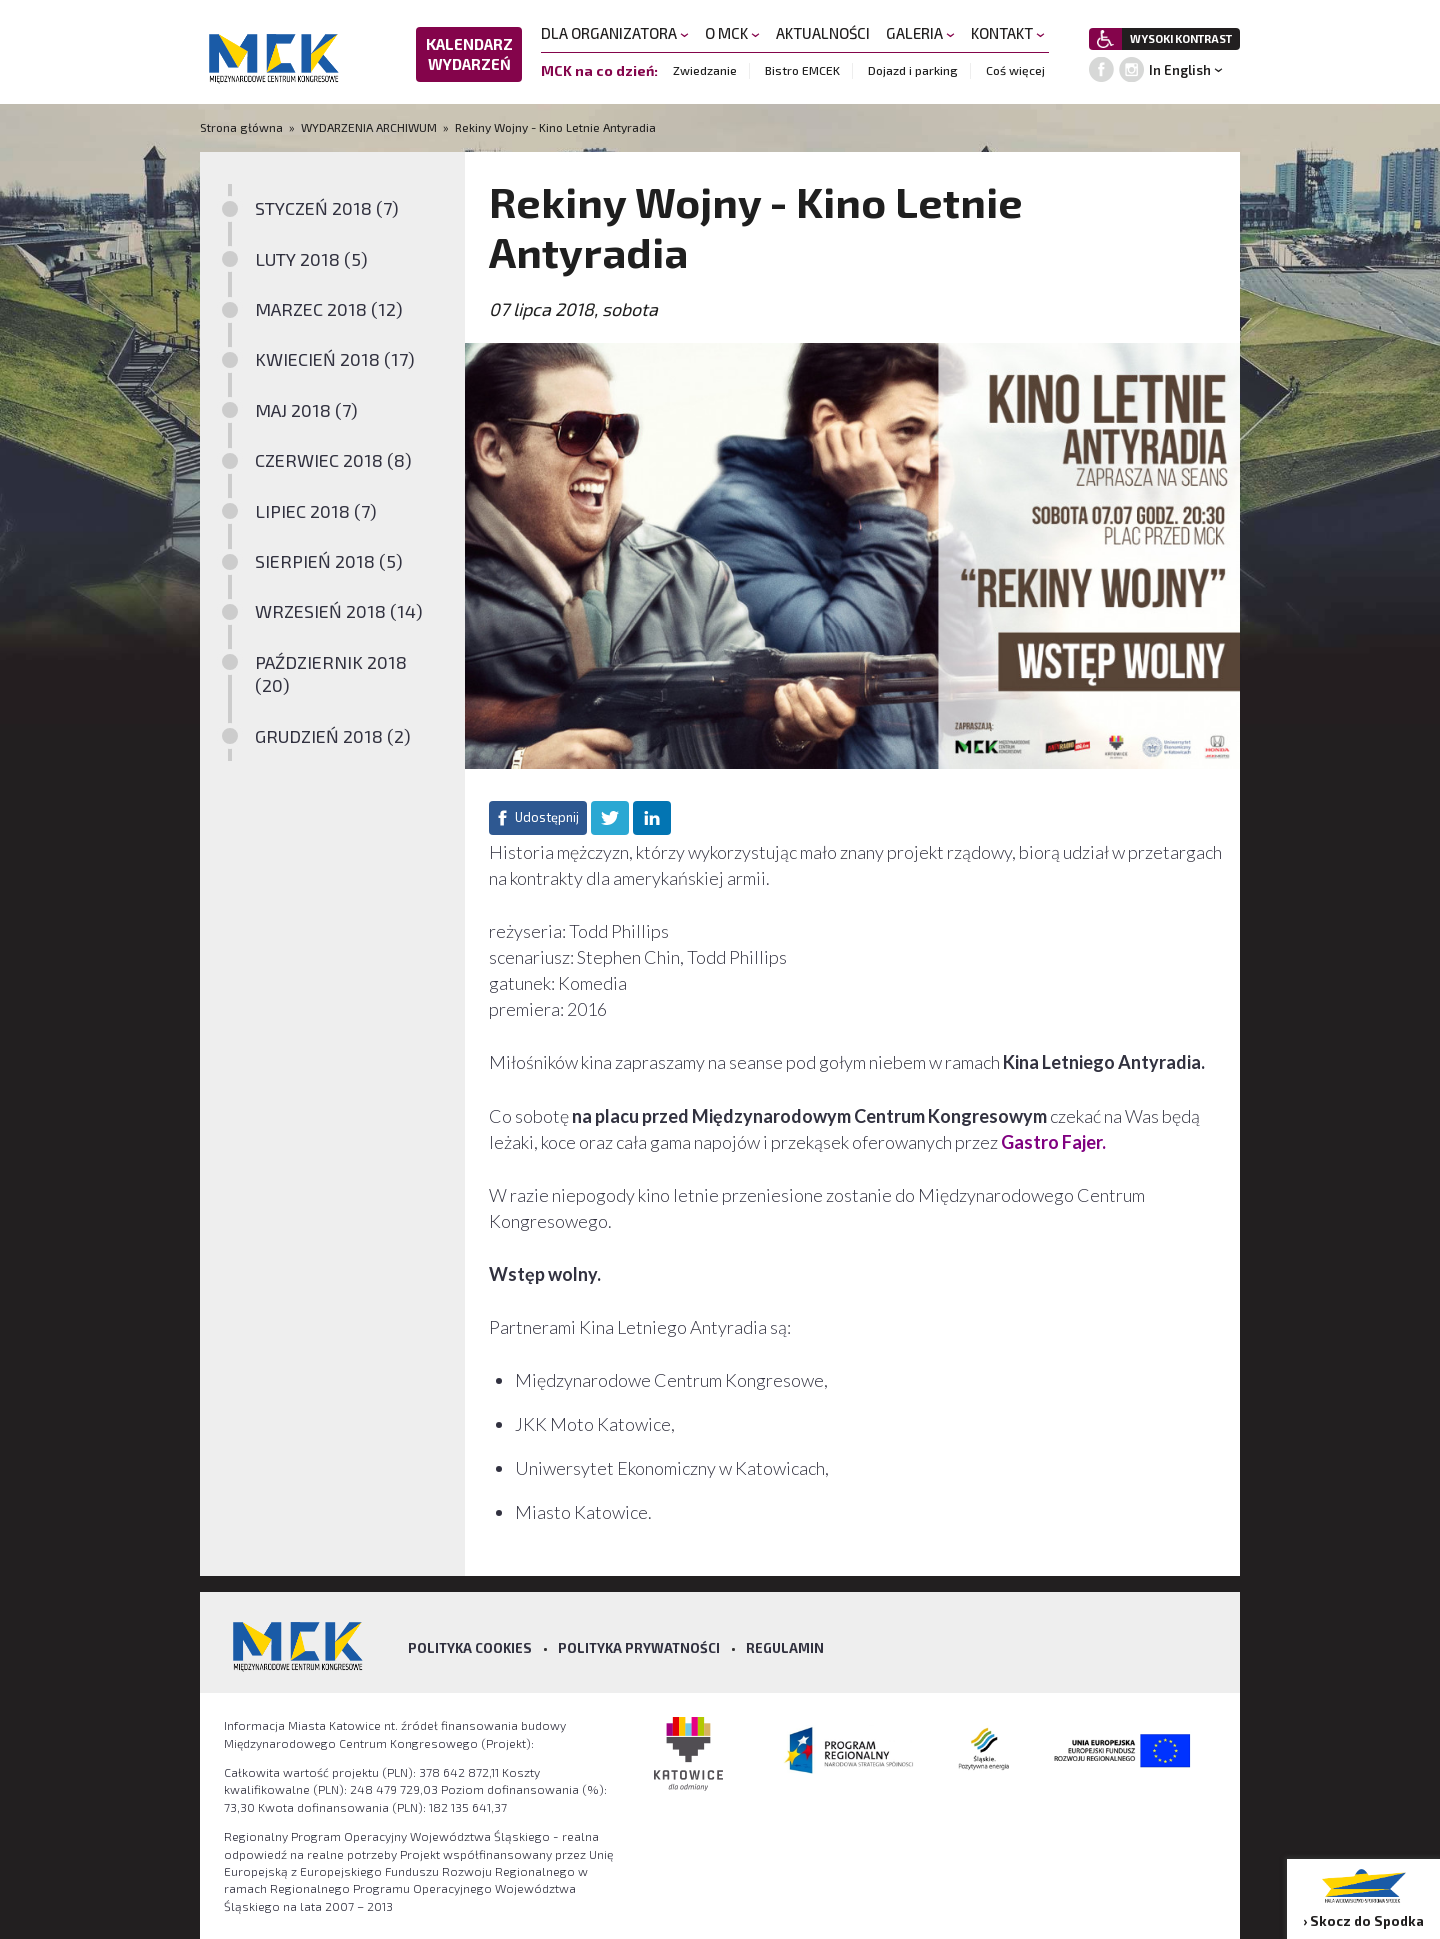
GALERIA (920, 33)
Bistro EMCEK (802, 70)
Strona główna (243, 127)
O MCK (732, 33)
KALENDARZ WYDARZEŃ (469, 54)
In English (1180, 70)
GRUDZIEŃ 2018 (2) (333, 736)
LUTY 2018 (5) (311, 259)
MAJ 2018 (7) (306, 410)
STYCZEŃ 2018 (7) (327, 208)
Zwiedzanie (705, 70)
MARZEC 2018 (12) (329, 309)
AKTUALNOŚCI (823, 33)
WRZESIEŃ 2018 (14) (339, 611)
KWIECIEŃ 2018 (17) (335, 359)
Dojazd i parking (913, 70)
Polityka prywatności (639, 1648)
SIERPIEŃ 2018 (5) (329, 561)
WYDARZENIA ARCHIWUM (369, 127)
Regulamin (785, 1648)
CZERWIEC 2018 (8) (333, 460)
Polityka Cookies (470, 1648)
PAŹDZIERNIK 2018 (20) (331, 673)
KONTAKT (1008, 33)
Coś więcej (1015, 70)
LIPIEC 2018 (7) (316, 511)
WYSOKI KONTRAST (1181, 38)
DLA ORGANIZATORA (615, 33)
